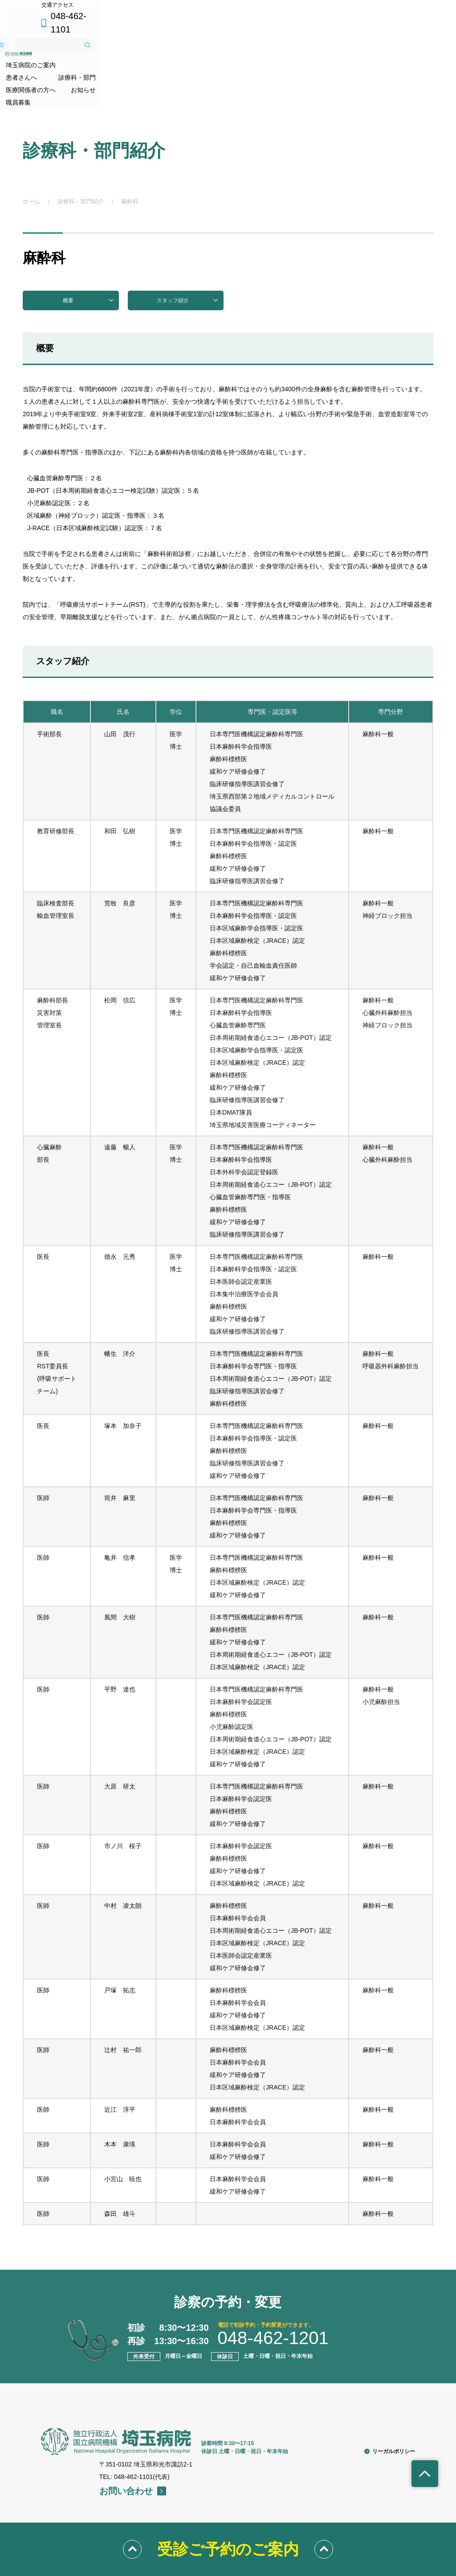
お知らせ (358, 53)
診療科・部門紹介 (80, 156)
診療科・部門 (201, 53)
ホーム (31, 156)
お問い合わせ (132, 2446)
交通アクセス (339, 11)
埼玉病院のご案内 (52, 53)
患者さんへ (130, 53)
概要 (88, 255)
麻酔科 (129, 156)
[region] (228, 1406)
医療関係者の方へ (283, 53)
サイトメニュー (313, 33)
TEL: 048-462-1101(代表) (134, 2431)
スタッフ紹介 (188, 255)
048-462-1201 (273, 2293)
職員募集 (420, 53)
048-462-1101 (400, 11)
